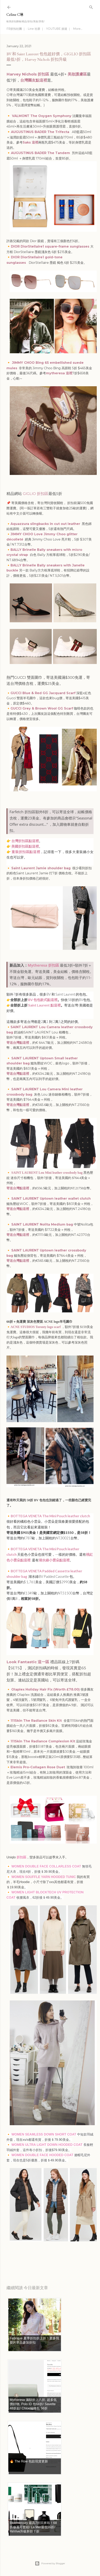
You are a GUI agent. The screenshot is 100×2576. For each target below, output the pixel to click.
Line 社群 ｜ (36, 29)
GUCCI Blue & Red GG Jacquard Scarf (43, 693)
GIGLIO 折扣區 (35, 493)
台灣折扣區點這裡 (25, 841)
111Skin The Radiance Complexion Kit (43, 1741)
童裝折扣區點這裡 (26, 852)
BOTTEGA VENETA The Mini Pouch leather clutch (50, 1516)
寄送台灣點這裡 (17, 1043)
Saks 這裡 (30, 142)
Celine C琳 (14, 14)
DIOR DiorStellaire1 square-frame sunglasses (50, 246)
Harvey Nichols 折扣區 (27, 74)
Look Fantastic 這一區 (27, 1662)
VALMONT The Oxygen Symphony (41, 116)
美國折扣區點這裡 (25, 846)
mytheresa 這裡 (59, 373)
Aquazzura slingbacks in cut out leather (45, 524)
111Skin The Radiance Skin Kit (37, 1721)
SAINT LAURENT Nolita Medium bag (42, 1224)
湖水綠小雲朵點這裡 (54, 1560)
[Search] (91, 6)
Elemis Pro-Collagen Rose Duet (38, 1767)
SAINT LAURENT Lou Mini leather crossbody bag (47, 1172)
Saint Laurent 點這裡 (44, 1005)
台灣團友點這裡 (33, 80)
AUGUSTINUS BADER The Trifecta (40, 132)
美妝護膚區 (77, 74)
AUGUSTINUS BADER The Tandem (40, 153)
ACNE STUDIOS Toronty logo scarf (36, 1327)
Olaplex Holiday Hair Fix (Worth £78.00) (45, 1689)
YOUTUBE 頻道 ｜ (58, 29)
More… (77, 29)
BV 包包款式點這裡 (42, 1000)
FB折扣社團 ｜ (16, 29)
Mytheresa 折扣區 (43, 965)
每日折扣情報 (25, 2261)
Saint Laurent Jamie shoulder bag (41, 868)
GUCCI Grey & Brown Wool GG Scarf (42, 708)
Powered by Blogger (50, 2563)
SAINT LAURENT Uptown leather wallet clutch (51, 1198)
